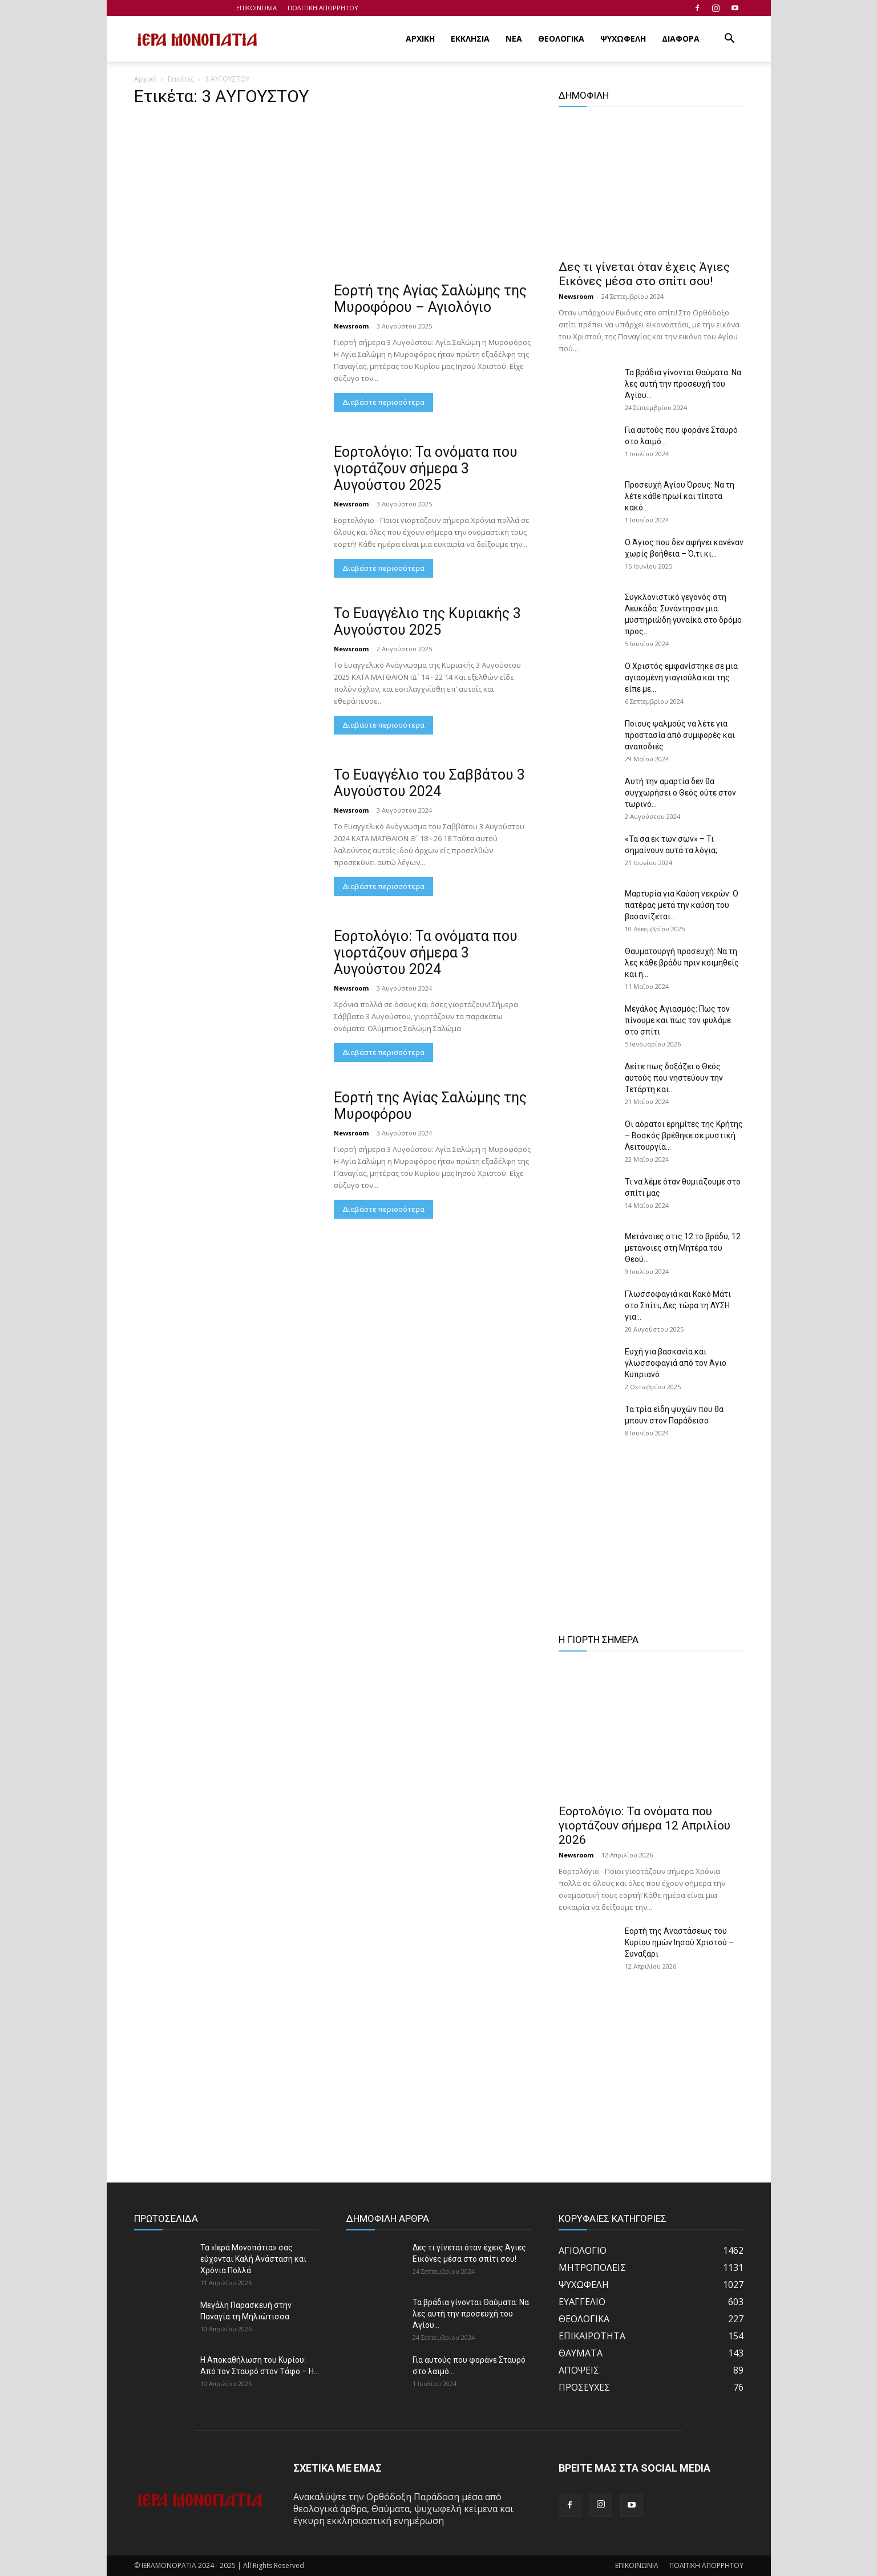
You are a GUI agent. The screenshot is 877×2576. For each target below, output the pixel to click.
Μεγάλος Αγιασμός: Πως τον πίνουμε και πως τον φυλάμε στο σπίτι (678, 1020)
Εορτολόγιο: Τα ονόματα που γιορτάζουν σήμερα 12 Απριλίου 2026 (644, 1825)
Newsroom (351, 326)
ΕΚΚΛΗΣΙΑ (470, 38)
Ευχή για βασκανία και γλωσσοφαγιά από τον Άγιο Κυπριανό (675, 1363)
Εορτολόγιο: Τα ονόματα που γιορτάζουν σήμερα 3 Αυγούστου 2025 (426, 468)
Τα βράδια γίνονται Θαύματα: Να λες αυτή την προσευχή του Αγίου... (683, 384)
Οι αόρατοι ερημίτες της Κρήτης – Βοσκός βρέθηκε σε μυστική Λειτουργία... (684, 1135)
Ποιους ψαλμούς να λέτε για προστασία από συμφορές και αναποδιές (680, 735)
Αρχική (145, 79)
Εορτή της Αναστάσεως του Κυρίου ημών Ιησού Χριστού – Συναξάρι (679, 1942)
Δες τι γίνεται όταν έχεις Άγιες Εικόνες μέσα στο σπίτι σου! (644, 274)
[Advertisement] (332, 198)
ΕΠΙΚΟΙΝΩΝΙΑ (256, 7)
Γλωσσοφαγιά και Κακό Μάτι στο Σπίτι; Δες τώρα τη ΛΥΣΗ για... (678, 1305)
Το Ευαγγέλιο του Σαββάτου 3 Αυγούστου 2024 (429, 783)
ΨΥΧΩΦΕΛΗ (623, 38)
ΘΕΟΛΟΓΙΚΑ (561, 38)
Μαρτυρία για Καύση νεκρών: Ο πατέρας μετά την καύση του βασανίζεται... (681, 905)
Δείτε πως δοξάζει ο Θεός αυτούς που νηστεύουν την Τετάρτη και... (674, 1078)
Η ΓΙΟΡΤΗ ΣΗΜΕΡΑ (598, 1639)
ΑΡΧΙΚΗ (420, 38)
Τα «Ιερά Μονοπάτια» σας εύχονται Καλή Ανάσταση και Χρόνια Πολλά (253, 2259)
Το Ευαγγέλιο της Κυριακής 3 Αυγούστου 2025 (427, 621)
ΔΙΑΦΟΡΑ (681, 38)
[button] (729, 39)
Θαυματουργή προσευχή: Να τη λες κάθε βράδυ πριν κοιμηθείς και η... (682, 963)
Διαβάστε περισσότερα (383, 402)
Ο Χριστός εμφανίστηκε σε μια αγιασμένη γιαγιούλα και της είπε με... (681, 677)
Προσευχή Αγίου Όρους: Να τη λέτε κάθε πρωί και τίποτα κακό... (679, 496)
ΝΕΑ (514, 38)
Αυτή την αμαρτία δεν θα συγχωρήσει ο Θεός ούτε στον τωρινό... (680, 793)
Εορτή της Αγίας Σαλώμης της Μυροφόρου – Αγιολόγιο (430, 298)
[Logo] (197, 39)
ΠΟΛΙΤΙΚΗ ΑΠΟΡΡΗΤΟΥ (323, 7)
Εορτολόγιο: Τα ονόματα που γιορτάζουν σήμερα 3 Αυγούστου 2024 (426, 952)
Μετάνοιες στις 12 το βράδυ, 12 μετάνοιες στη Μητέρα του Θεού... (683, 1248)
